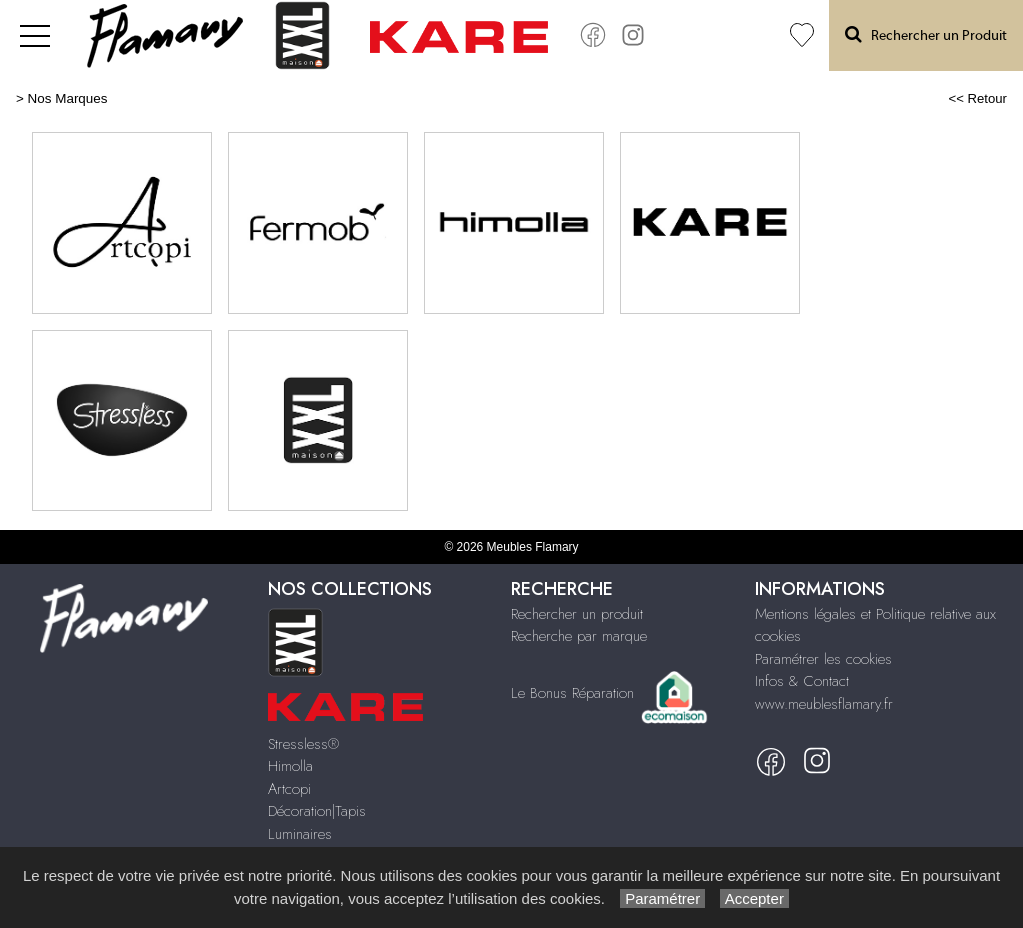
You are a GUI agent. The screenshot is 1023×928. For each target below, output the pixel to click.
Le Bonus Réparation (572, 693)
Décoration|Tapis (317, 811)
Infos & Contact (802, 681)
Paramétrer (662, 898)
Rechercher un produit (577, 614)
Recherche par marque (579, 636)
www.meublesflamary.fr (824, 704)
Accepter (754, 898)
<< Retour (977, 98)
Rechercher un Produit (926, 34)
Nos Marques (68, 98)
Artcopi (289, 789)
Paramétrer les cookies (823, 659)
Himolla (290, 766)
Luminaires (300, 834)
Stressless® (303, 744)
